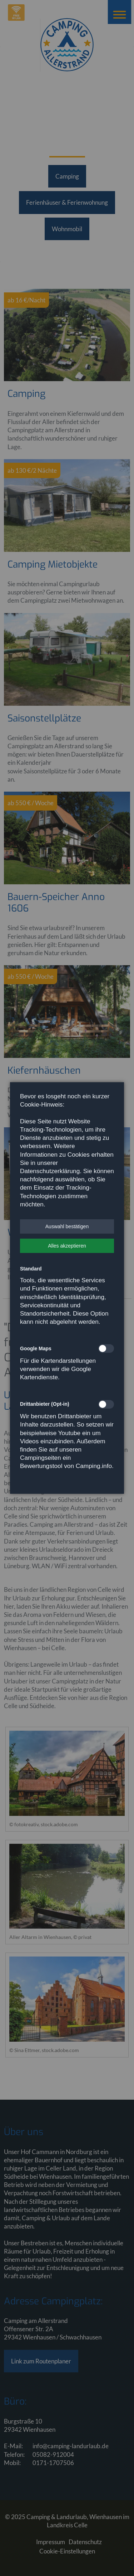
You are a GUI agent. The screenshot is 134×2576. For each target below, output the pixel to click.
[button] (67, 1226)
